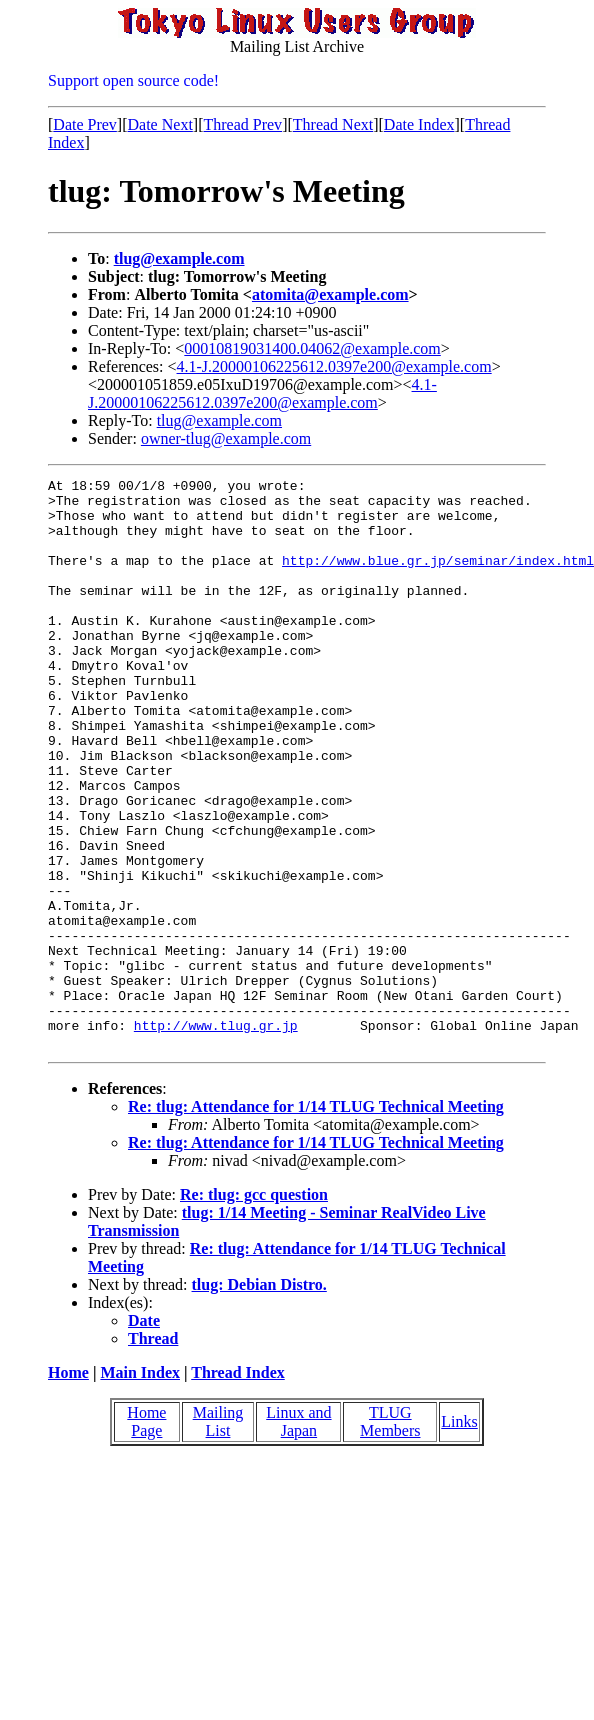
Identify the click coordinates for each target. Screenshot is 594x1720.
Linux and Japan (298, 1535)
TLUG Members (390, 1535)
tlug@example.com (179, 258)
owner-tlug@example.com (226, 438)
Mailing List (218, 1535)
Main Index (140, 1486)
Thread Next (333, 124)
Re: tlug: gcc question (254, 1308)
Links (459, 1535)
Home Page (146, 1535)
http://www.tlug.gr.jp (216, 1136)
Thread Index (238, 1486)
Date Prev (85, 124)
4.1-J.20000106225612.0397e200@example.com (334, 366)
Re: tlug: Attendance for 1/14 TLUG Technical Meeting (316, 1220)
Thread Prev (242, 124)
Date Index (419, 124)
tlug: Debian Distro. (259, 1398)
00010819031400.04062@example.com (312, 348)
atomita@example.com (330, 294)
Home (68, 1486)
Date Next (160, 124)
